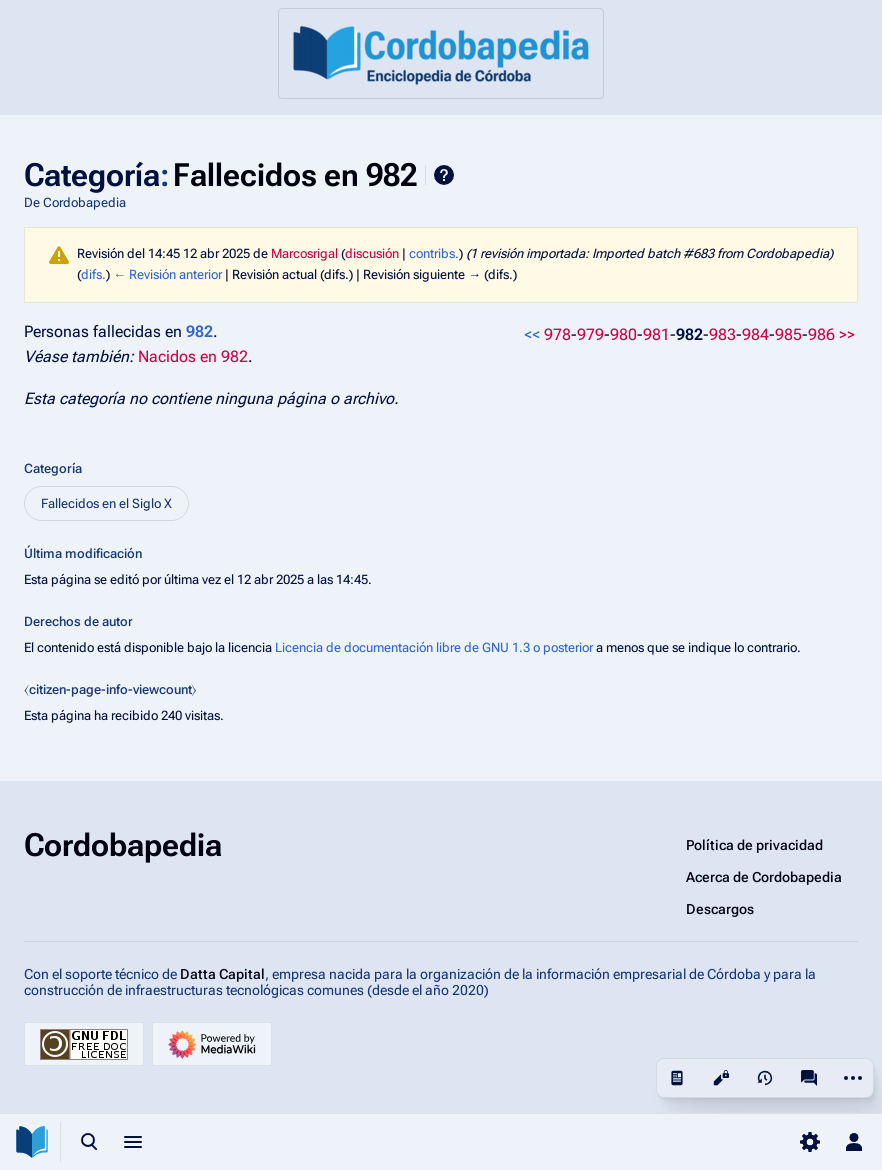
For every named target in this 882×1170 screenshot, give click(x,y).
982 (689, 334)
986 (821, 334)
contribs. (434, 253)
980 (623, 334)
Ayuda (444, 175)
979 (590, 334)
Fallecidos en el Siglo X (106, 503)
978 (557, 334)
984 (755, 334)
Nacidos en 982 (193, 356)
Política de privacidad (754, 845)
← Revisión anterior (167, 274)
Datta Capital (222, 974)
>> (847, 334)
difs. (93, 274)
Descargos (720, 909)
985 (788, 334)
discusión (372, 253)
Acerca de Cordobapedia (764, 877)
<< (532, 334)
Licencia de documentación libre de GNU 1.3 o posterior (434, 647)
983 (722, 334)
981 (656, 334)
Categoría (53, 468)
